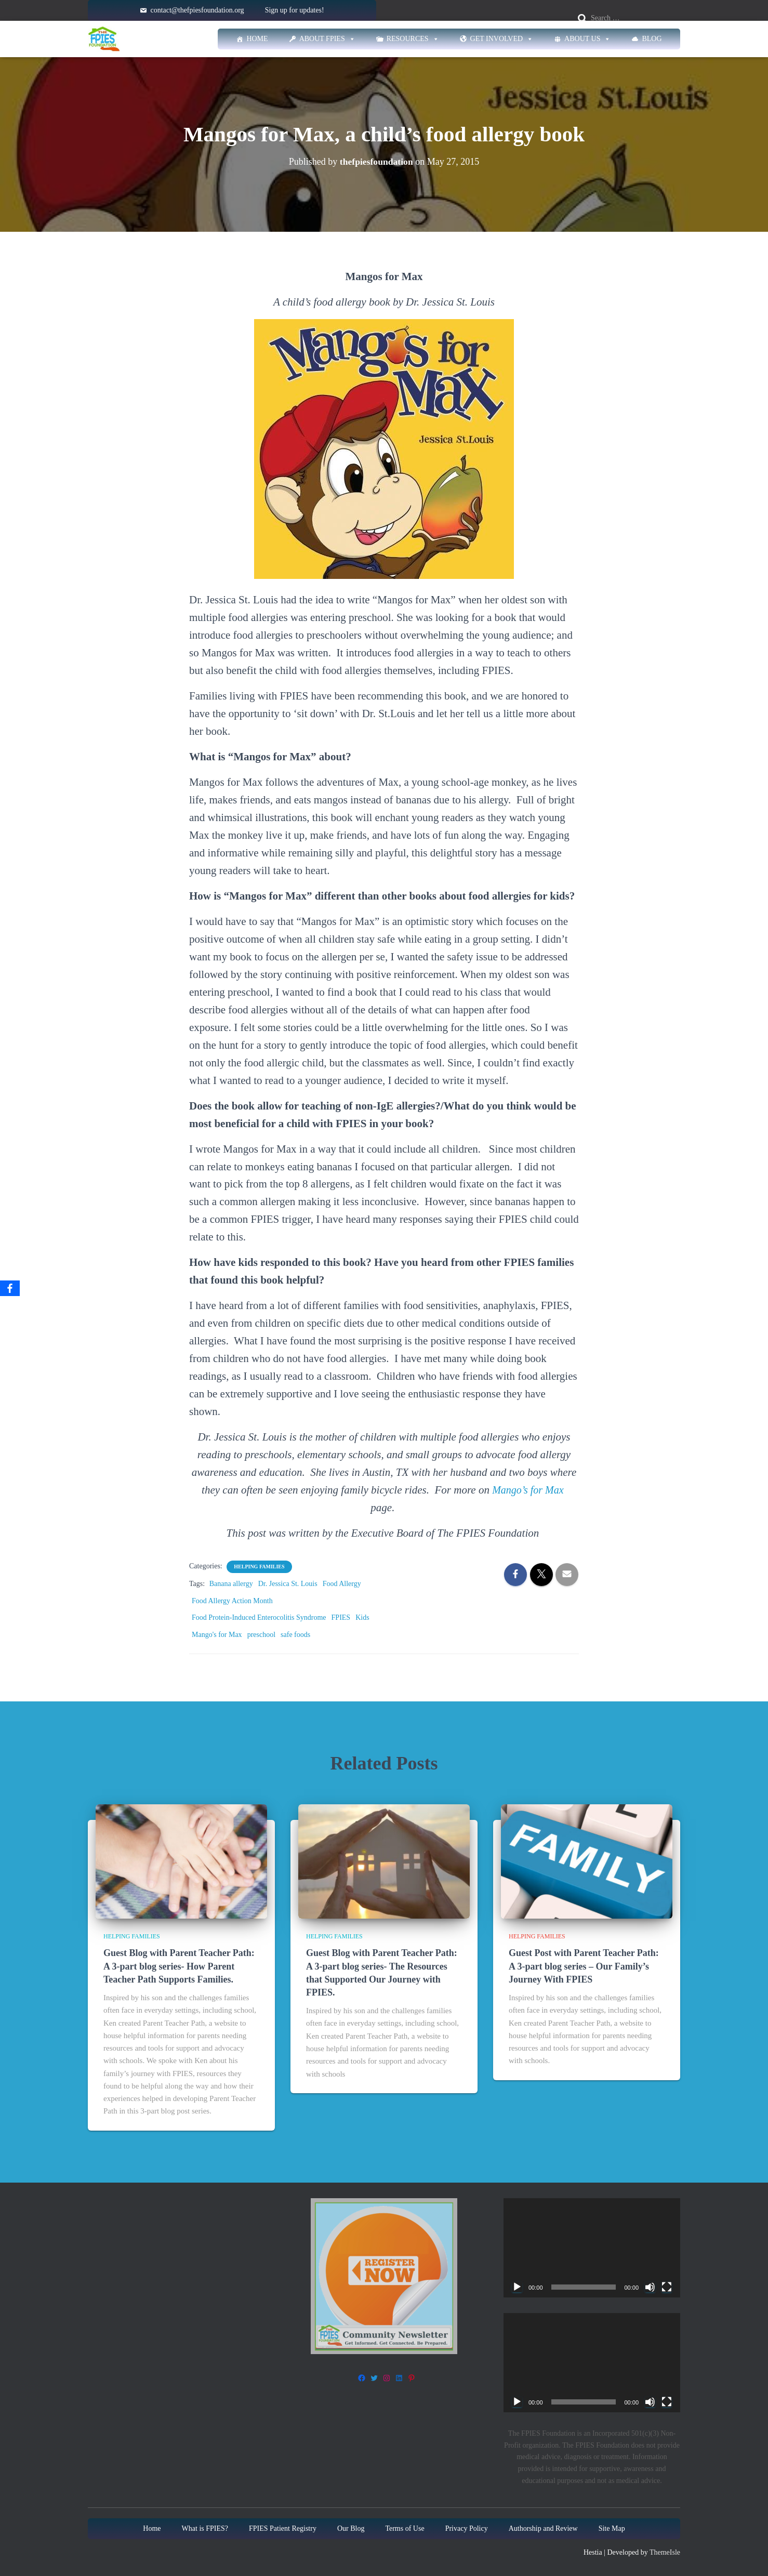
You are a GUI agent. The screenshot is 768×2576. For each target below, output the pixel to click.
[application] (592, 2247)
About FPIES (327, 39)
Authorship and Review (543, 2528)
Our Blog (351, 2528)
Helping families (259, 1566)
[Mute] (650, 2287)
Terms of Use (404, 2528)
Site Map (612, 2528)
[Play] (517, 2287)
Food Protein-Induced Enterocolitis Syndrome (259, 1617)
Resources (413, 39)
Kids (362, 1617)
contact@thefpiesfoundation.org (197, 10)
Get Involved (502, 39)
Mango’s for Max (528, 1490)
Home (257, 39)
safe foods (295, 1635)
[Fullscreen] (666, 2287)
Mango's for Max (217, 1635)
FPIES (341, 1617)
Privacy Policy (466, 2528)
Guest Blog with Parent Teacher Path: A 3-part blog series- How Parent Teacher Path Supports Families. (179, 1966)
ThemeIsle (665, 2552)
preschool (261, 1635)
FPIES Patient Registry (282, 2528)
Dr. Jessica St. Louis (287, 1584)
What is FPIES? (205, 2528)
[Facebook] (10, 1288)
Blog (651, 39)
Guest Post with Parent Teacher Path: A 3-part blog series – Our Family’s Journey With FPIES (584, 1966)
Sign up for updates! (294, 10)
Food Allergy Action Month (232, 1601)
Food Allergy (342, 1584)
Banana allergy (231, 1584)
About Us (587, 39)
